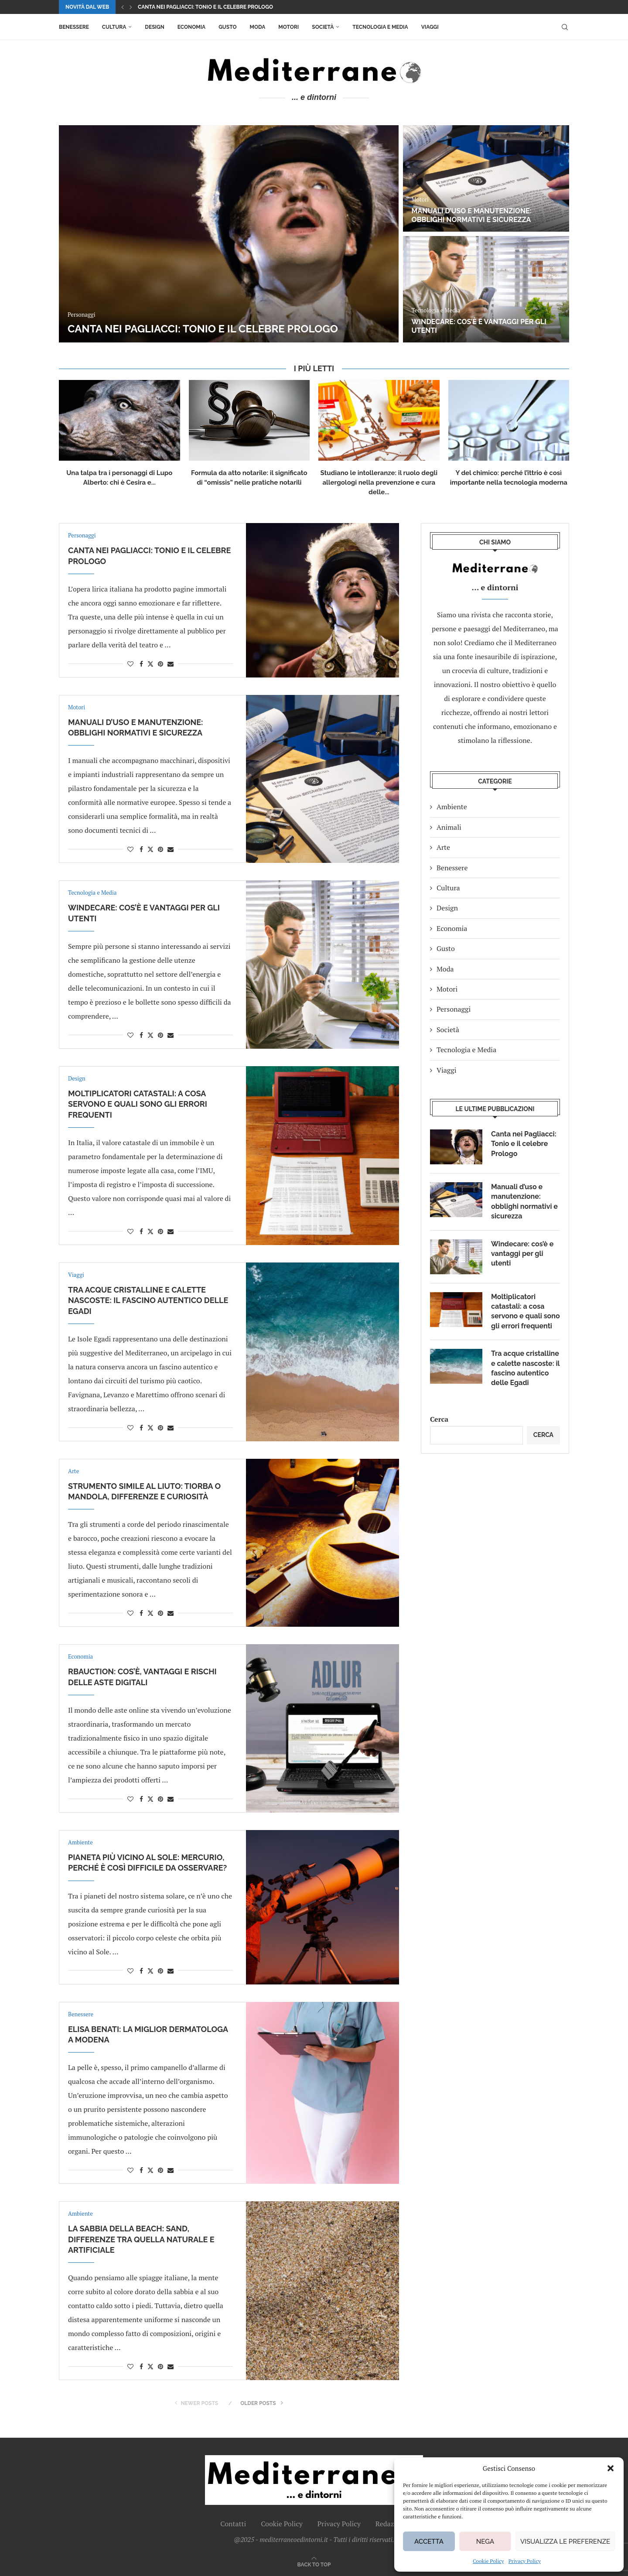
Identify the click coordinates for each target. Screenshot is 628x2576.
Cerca (439, 1419)
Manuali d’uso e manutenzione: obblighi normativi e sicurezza (472, 215)
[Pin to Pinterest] (160, 664)
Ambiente (452, 806)
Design (154, 27)
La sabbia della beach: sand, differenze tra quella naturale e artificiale (141, 2239)
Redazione (391, 2523)
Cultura (114, 27)
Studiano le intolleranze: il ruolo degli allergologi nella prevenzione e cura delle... (379, 482)
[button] (610, 2468)
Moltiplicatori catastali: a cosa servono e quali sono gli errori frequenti (137, 1104)
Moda (258, 27)
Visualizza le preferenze (565, 2541)
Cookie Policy (488, 2561)
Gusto (227, 27)
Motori (288, 27)
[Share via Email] (170, 664)
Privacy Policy (525, 2561)
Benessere (74, 27)
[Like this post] (130, 664)
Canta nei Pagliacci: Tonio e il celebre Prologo (205, 7)
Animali (449, 827)
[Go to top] (314, 2564)
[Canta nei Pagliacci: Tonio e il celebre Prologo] (229, 233)
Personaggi (454, 1009)
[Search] (564, 27)
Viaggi (430, 27)
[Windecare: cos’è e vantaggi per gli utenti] (486, 289)
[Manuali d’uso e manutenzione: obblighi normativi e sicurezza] (486, 178)
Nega (485, 2541)
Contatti (233, 2523)
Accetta (429, 2541)
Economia (191, 27)
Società (323, 27)
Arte (443, 847)
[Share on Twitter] (150, 664)
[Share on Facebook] (141, 664)
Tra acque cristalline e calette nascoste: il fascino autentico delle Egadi (148, 1300)
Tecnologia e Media (380, 27)
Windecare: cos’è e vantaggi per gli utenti (522, 1254)
